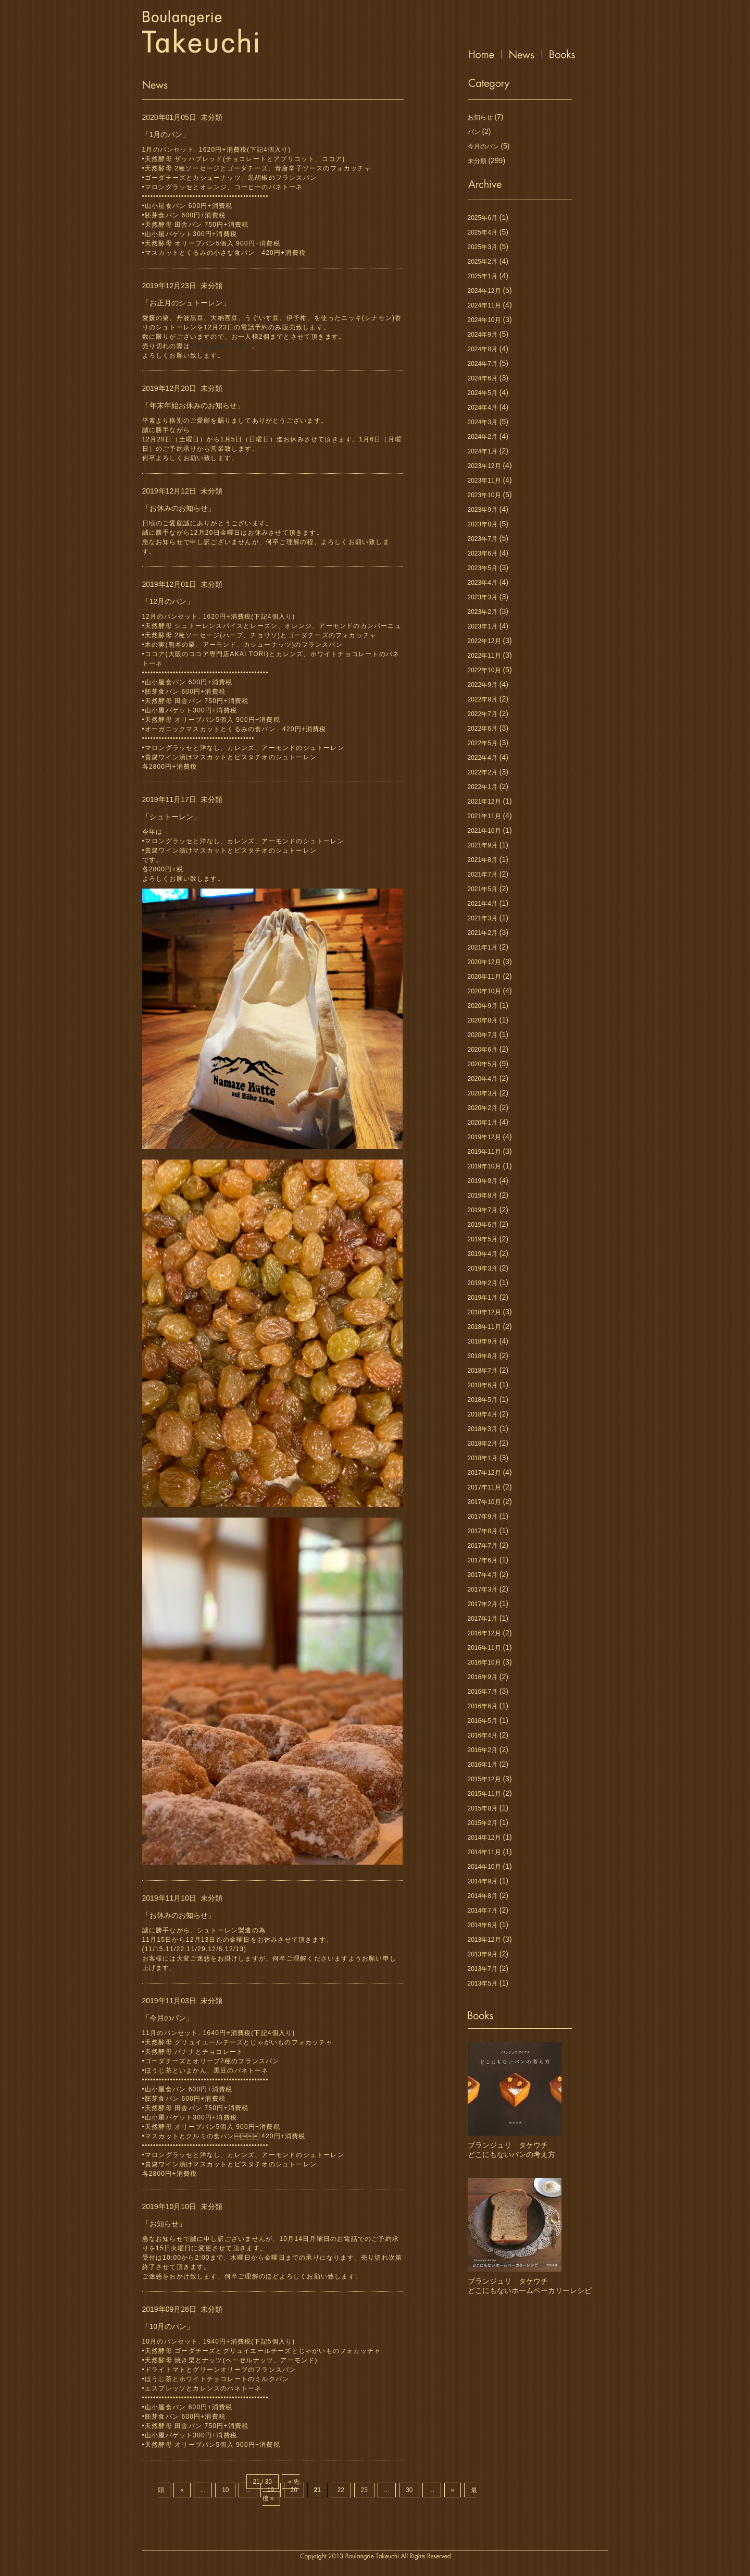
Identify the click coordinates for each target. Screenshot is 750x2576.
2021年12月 (484, 801)
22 (341, 2490)
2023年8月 (482, 524)
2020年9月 (482, 1005)
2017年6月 (482, 1560)
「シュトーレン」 (171, 816)
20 (294, 2490)
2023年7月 (482, 539)
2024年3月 (482, 422)
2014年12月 (484, 1837)
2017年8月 (482, 1531)
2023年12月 (484, 466)
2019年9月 (482, 1181)
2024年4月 (482, 407)
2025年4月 (482, 232)
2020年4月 (482, 1078)
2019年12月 (484, 1137)
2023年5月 (482, 568)
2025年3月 (482, 247)
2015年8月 (482, 1808)
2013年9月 (482, 1954)
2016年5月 (482, 1720)
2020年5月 (482, 1064)
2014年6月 (482, 1925)
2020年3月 (482, 1093)
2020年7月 (482, 1035)
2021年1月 (482, 947)
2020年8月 (482, 1020)
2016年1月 (482, 1764)
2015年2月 (482, 1823)
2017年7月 (482, 1545)
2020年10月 (484, 991)
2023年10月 (484, 495)
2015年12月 (484, 1779)
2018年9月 (482, 1341)
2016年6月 (482, 1706)
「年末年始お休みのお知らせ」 (193, 405)
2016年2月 (482, 1750)
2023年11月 (484, 480)
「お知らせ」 (164, 2224)
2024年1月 (482, 451)
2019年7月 (482, 1210)
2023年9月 (482, 509)
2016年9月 (482, 1677)
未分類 (211, 117)
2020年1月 (482, 1122)
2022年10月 (484, 670)
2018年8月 (482, 1356)
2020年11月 (484, 976)
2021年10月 (484, 830)
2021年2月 (482, 932)
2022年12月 (484, 641)
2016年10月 (484, 1662)
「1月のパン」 (166, 134)
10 (225, 2490)
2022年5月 (482, 743)
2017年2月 (482, 1604)
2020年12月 (484, 962)
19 (270, 2490)
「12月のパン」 (168, 601)
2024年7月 (482, 363)
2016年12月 (484, 1633)
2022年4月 (482, 757)
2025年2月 (482, 261)
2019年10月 (484, 1166)
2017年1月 (482, 1618)
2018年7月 (482, 1370)
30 (409, 2490)
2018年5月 (482, 1399)
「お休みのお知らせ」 (178, 508)
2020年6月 (482, 1049)
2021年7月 (482, 874)
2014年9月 (482, 1881)
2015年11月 (484, 1793)
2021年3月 (482, 918)
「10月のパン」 (168, 2326)
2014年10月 (484, 1866)
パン (474, 131)
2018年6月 (482, 1385)
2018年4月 (482, 1414)
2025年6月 (482, 217)
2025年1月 (482, 276)
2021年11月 (484, 816)
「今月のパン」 (167, 2018)
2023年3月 (482, 597)
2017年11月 (484, 1487)
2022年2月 (482, 772)
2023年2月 (482, 611)
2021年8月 (482, 860)
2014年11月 (484, 1852)
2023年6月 (482, 553)
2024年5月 (482, 393)
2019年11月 (484, 1151)
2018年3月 (482, 1429)
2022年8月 (482, 699)
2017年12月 (484, 1472)
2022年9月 (482, 684)
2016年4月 (482, 1735)
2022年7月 (482, 714)
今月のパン (483, 146)
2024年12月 (484, 290)
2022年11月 (484, 655)
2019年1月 (482, 1297)
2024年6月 (482, 378)
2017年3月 (482, 1589)
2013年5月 (482, 1983)
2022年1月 (482, 787)
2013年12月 (484, 1939)
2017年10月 (484, 1502)
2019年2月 (482, 1283)
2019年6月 (482, 1224)
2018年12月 (484, 1312)
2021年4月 (482, 903)
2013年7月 (482, 1969)
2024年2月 (482, 436)
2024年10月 (484, 320)
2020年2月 (482, 1108)
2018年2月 (482, 1443)
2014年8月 (482, 1896)
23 (364, 2490)
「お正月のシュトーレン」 (186, 303)
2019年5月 (482, 1239)
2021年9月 (482, 845)
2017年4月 (482, 1575)
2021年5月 (482, 889)
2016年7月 (482, 1691)
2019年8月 (482, 1195)
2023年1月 (482, 626)
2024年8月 (482, 349)
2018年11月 (484, 1326)
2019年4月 (482, 1254)
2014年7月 (482, 1910)
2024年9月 (482, 334)
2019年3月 (482, 1268)
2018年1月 (482, 1458)
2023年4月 (482, 582)
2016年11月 (484, 1647)
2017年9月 (482, 1516)
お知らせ (480, 117)
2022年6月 (482, 728)
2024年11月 (484, 305)
